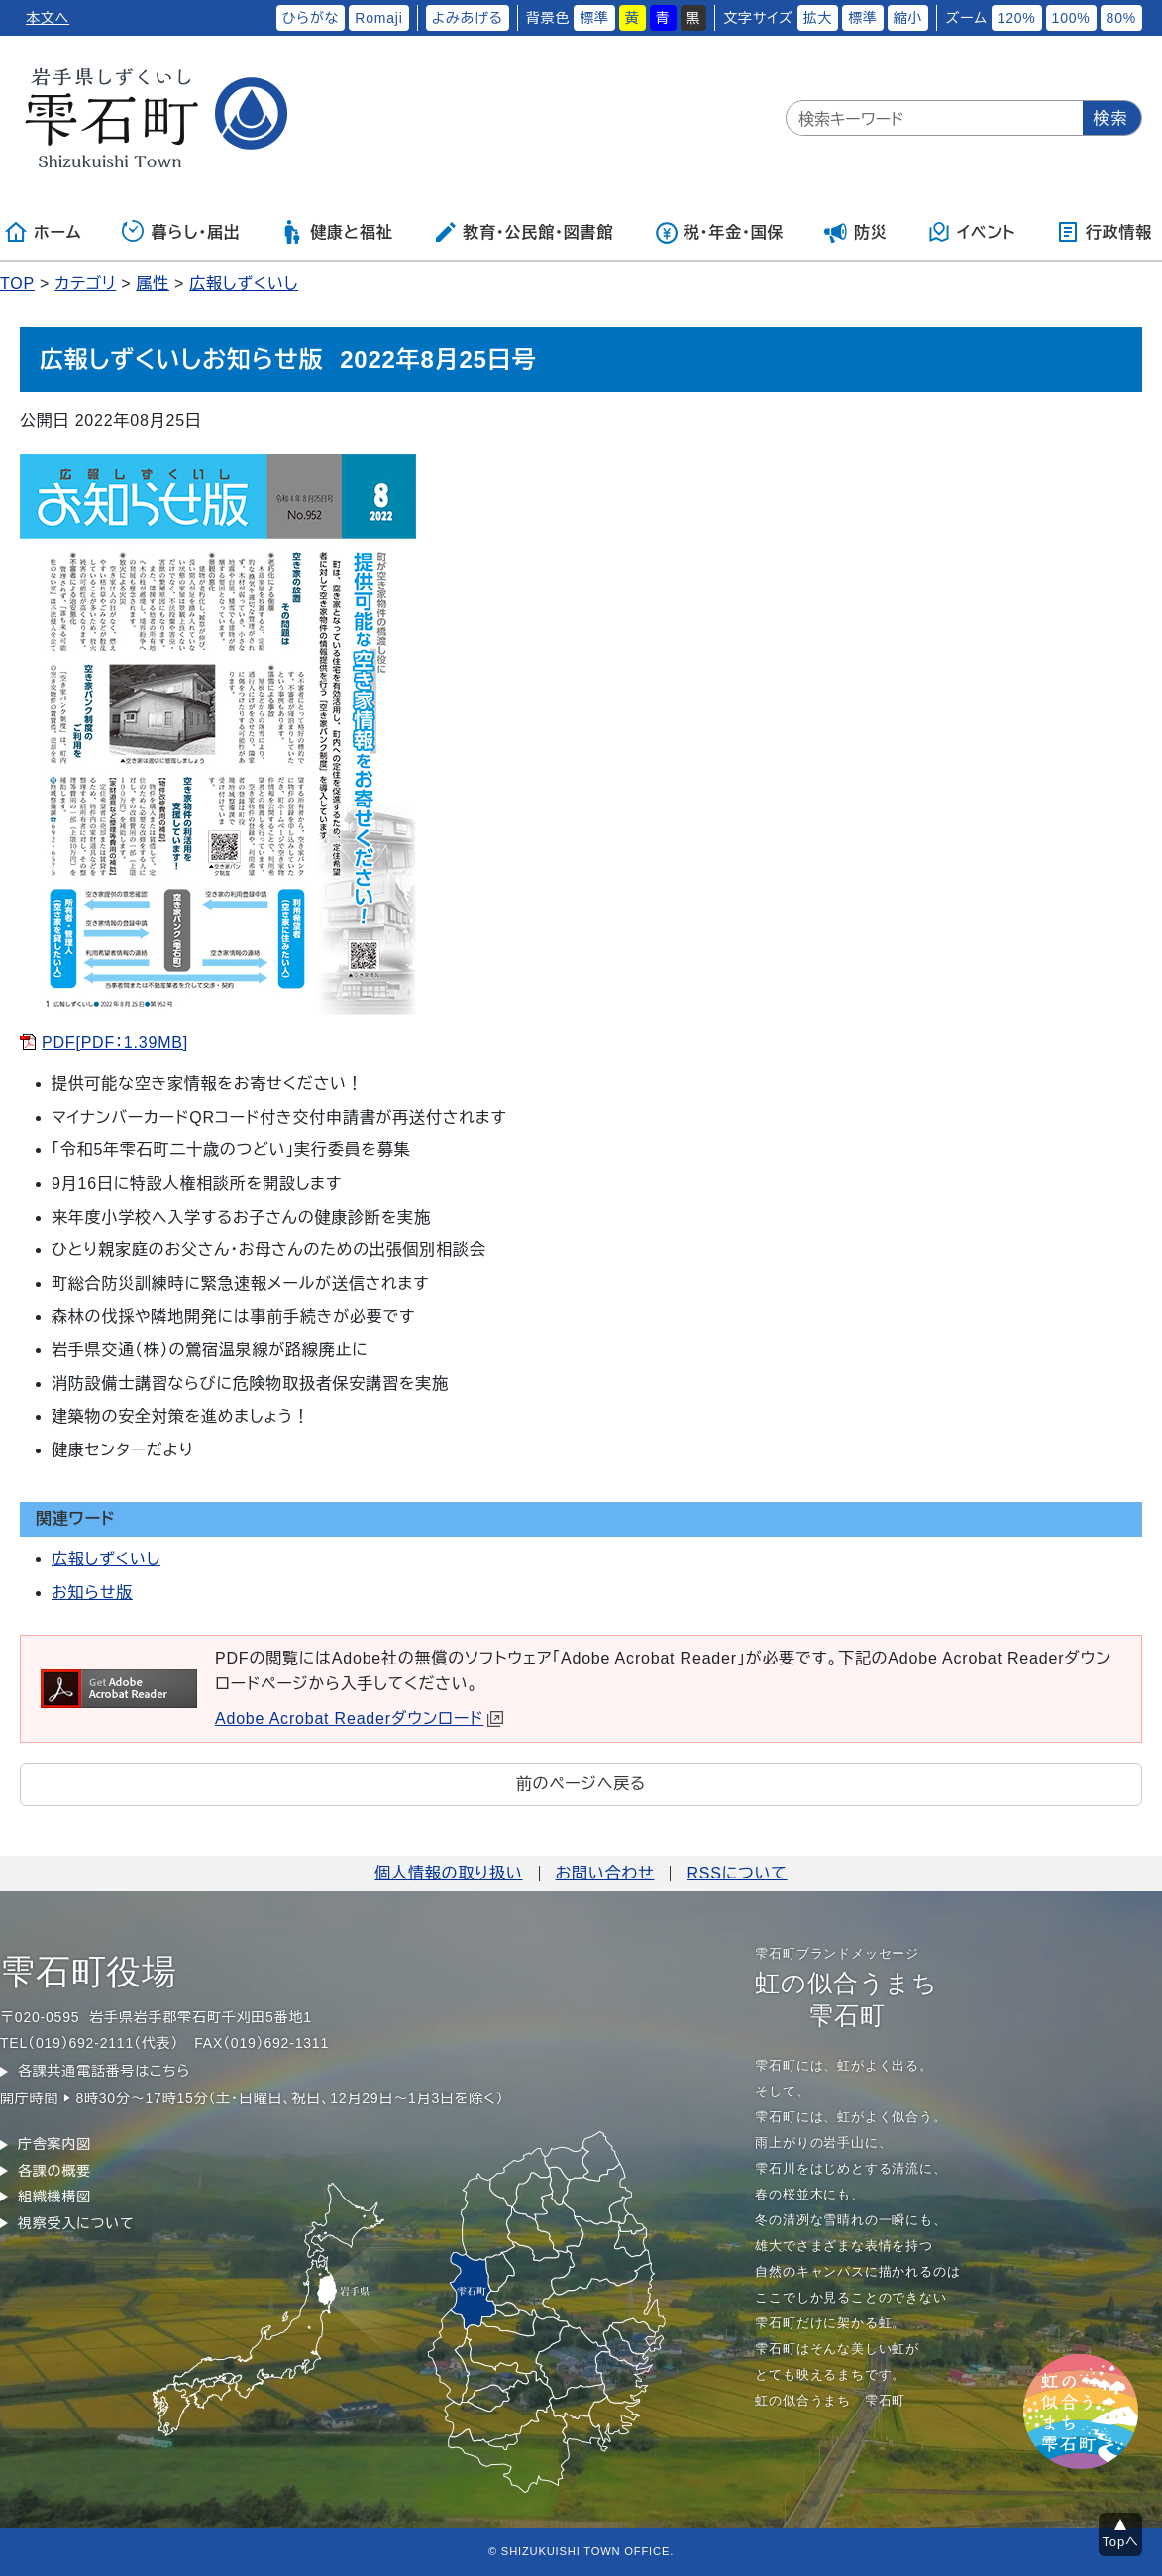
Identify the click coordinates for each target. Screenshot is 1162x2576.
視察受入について (76, 2223)
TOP (17, 283)
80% (1121, 18)
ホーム (42, 232)
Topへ (1121, 2541)
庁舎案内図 (54, 2144)
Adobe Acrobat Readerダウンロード (359, 1718)
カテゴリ (85, 283)
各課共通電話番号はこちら (104, 2071)
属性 (152, 283)
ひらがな (311, 18)
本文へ (47, 18)
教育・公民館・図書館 (523, 232)
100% (1071, 18)
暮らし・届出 (181, 232)
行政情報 (1104, 232)
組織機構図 (54, 2196)
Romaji (378, 18)
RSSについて (737, 1873)
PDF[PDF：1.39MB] (115, 1042)
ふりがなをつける (209, 18)
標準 (594, 18)
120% (1017, 18)
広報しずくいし (243, 283)
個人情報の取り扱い (448, 1873)
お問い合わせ (605, 1873)
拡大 (818, 18)
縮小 (908, 18)
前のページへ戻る (581, 1783)
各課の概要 (54, 2171)
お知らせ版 (92, 1592)
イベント (971, 232)
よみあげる (467, 18)
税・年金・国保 (719, 232)
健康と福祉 (336, 232)
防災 (856, 232)
